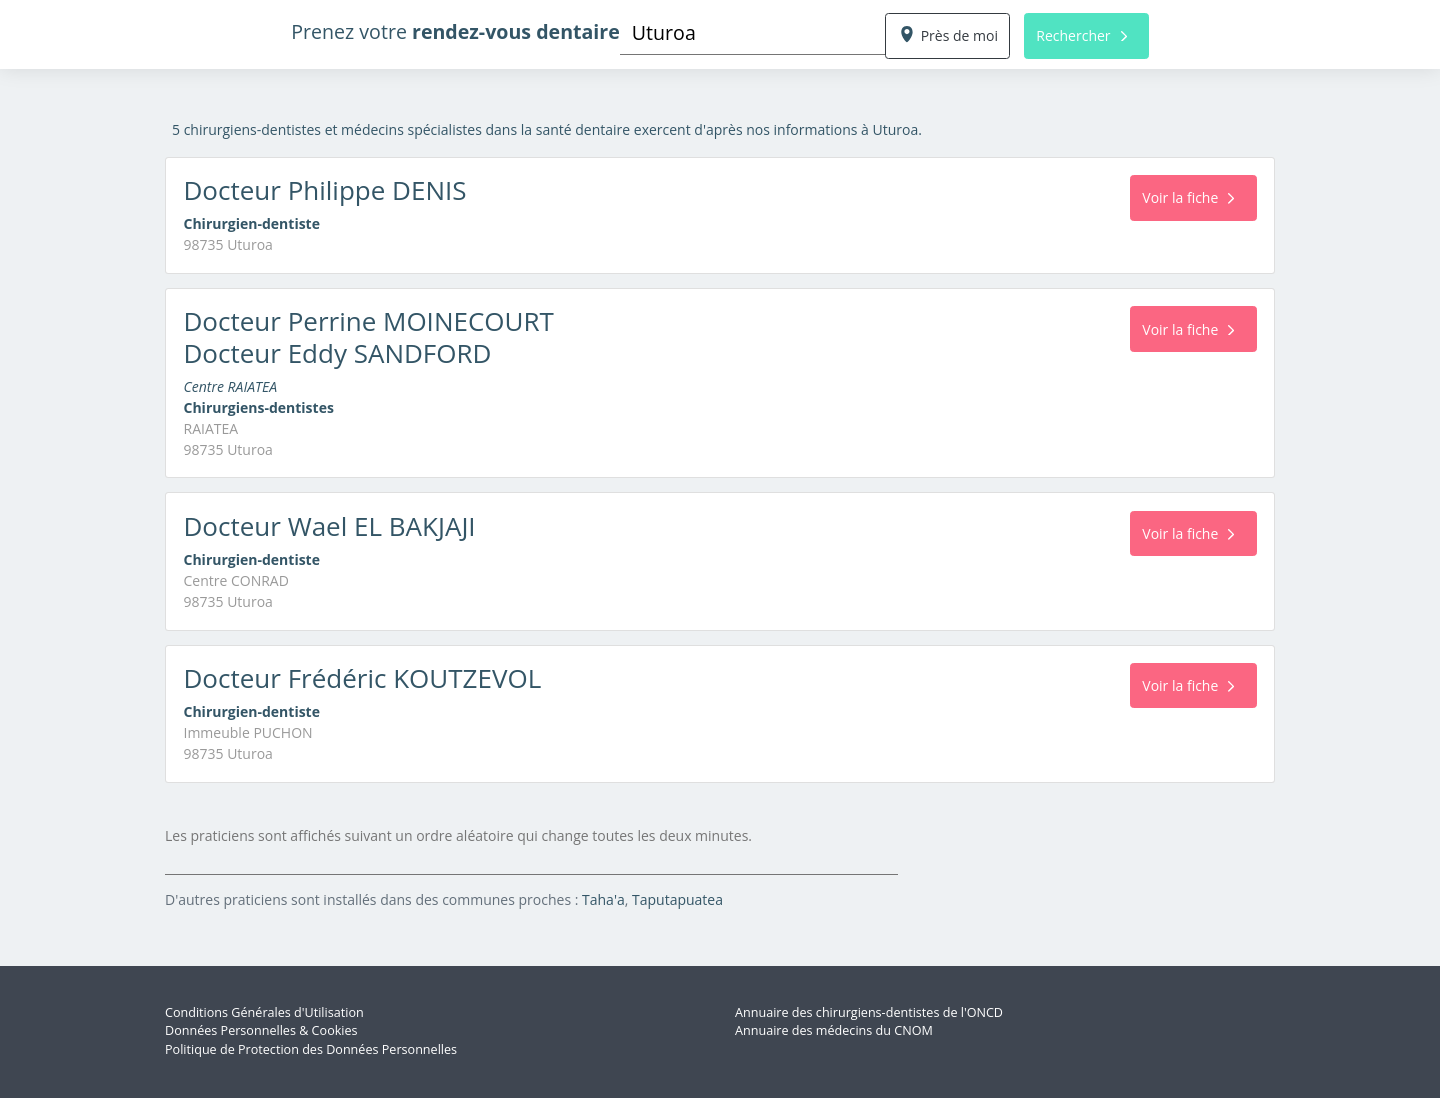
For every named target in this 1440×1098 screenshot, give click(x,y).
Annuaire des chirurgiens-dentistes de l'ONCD (869, 1012)
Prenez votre (455, 31)
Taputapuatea (677, 899)
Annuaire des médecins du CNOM (834, 1030)
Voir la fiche (1188, 197)
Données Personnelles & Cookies (261, 1030)
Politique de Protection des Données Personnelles (311, 1049)
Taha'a (603, 899)
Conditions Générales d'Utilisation (264, 1012)
